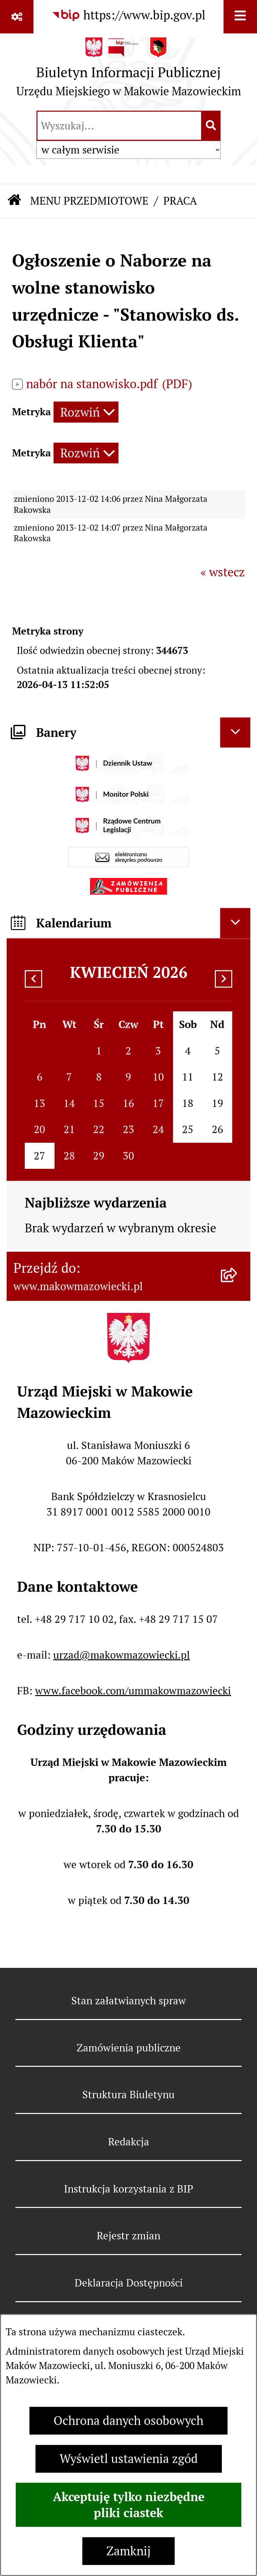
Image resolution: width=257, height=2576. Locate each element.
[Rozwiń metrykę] (86, 412)
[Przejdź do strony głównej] (128, 70)
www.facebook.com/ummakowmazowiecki (133, 1690)
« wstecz (222, 572)
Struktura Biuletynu (128, 2094)
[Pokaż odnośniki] (16, 16)
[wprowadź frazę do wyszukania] (119, 126)
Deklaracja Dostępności (129, 2282)
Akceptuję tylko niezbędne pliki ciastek (128, 2505)
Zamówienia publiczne (129, 2047)
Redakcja (128, 2141)
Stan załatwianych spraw (128, 2000)
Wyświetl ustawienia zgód (129, 2459)
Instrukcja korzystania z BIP (128, 2189)
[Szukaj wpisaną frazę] (211, 126)
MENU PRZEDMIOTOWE (89, 201)
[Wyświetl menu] (240, 16)
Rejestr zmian (128, 2235)
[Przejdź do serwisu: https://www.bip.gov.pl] (128, 15)
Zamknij (128, 2551)
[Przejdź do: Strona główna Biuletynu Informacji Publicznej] (14, 201)
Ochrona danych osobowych (128, 2421)
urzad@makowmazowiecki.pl (121, 1655)
